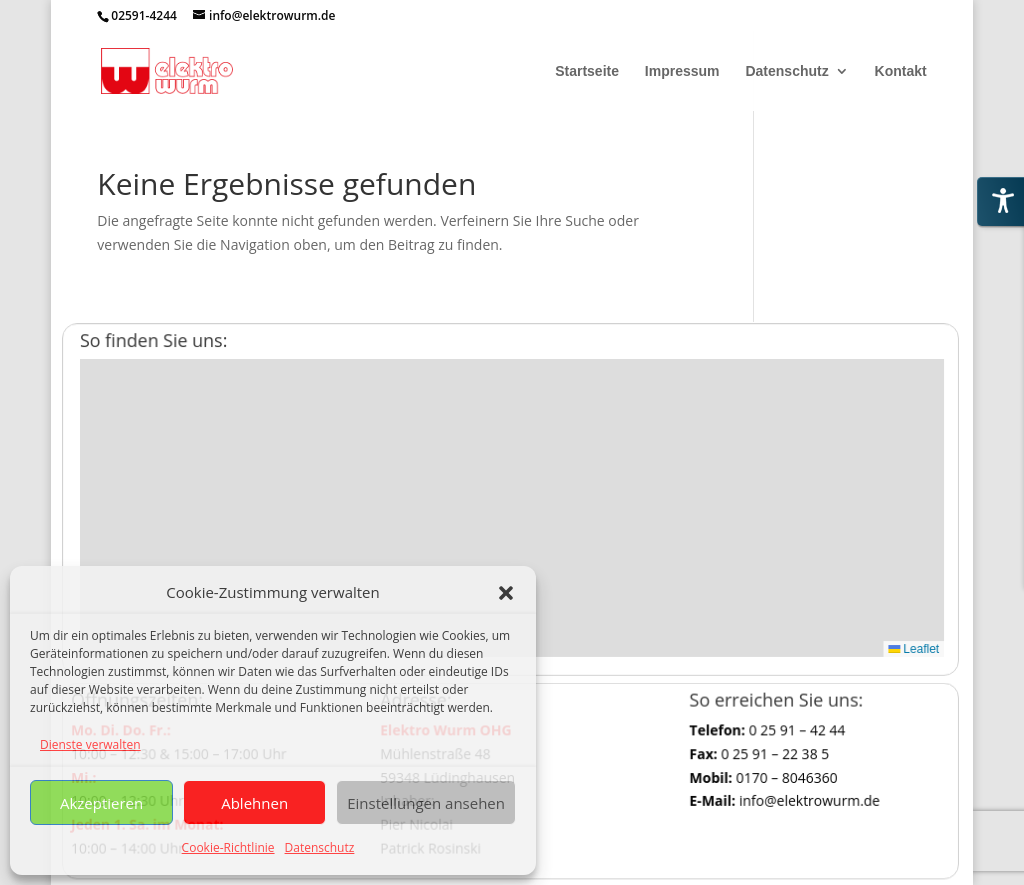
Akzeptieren (101, 803)
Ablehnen (254, 803)
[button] (506, 593)
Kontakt (901, 71)
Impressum (682, 71)
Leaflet (887, 638)
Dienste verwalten (90, 744)
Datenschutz (320, 847)
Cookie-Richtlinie (228, 847)
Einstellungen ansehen (426, 803)
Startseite (587, 71)
